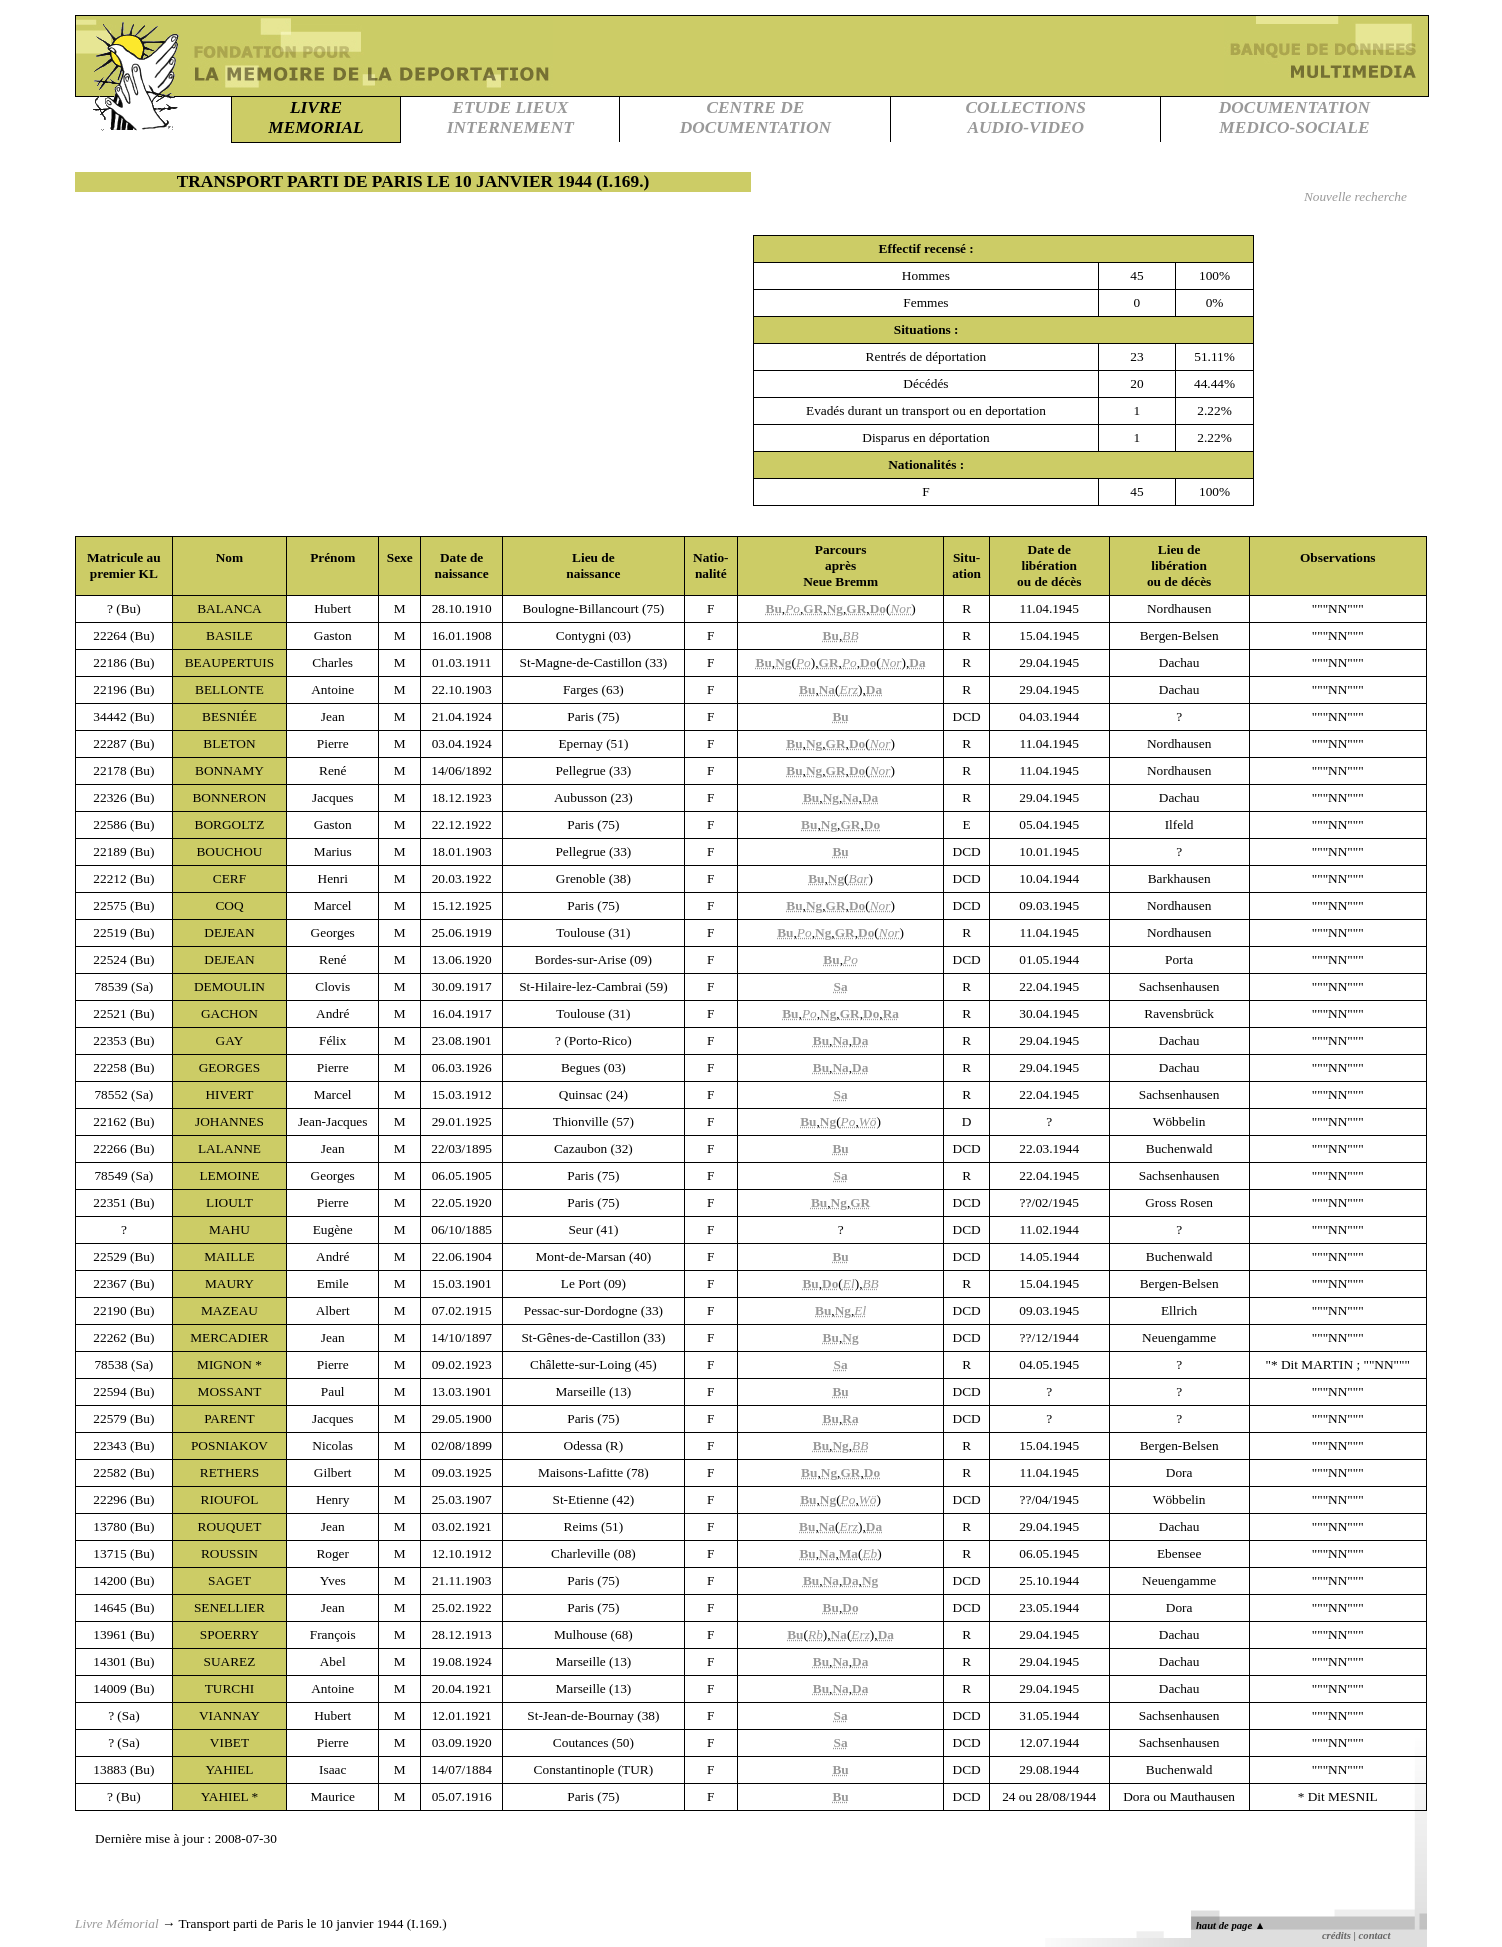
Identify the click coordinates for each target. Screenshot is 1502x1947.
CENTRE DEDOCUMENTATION (755, 117)
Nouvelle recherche (1355, 196)
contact (1375, 1935)
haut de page (1230, 1925)
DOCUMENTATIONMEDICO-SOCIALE (1294, 117)
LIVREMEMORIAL (315, 117)
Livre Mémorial (117, 1923)
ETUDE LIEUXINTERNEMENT (510, 117)
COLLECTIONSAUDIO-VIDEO (1026, 117)
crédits (1336, 1935)
